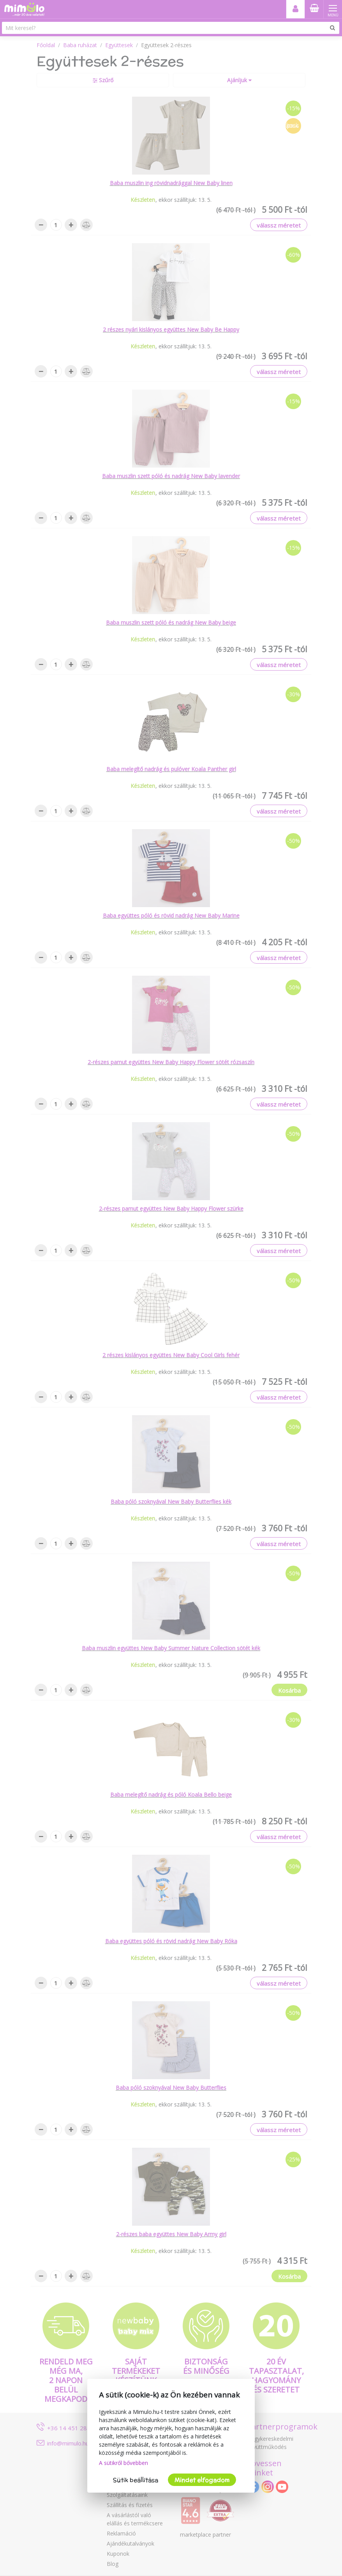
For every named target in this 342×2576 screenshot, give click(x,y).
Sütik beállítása (135, 2480)
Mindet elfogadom (202, 2480)
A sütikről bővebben (123, 2463)
